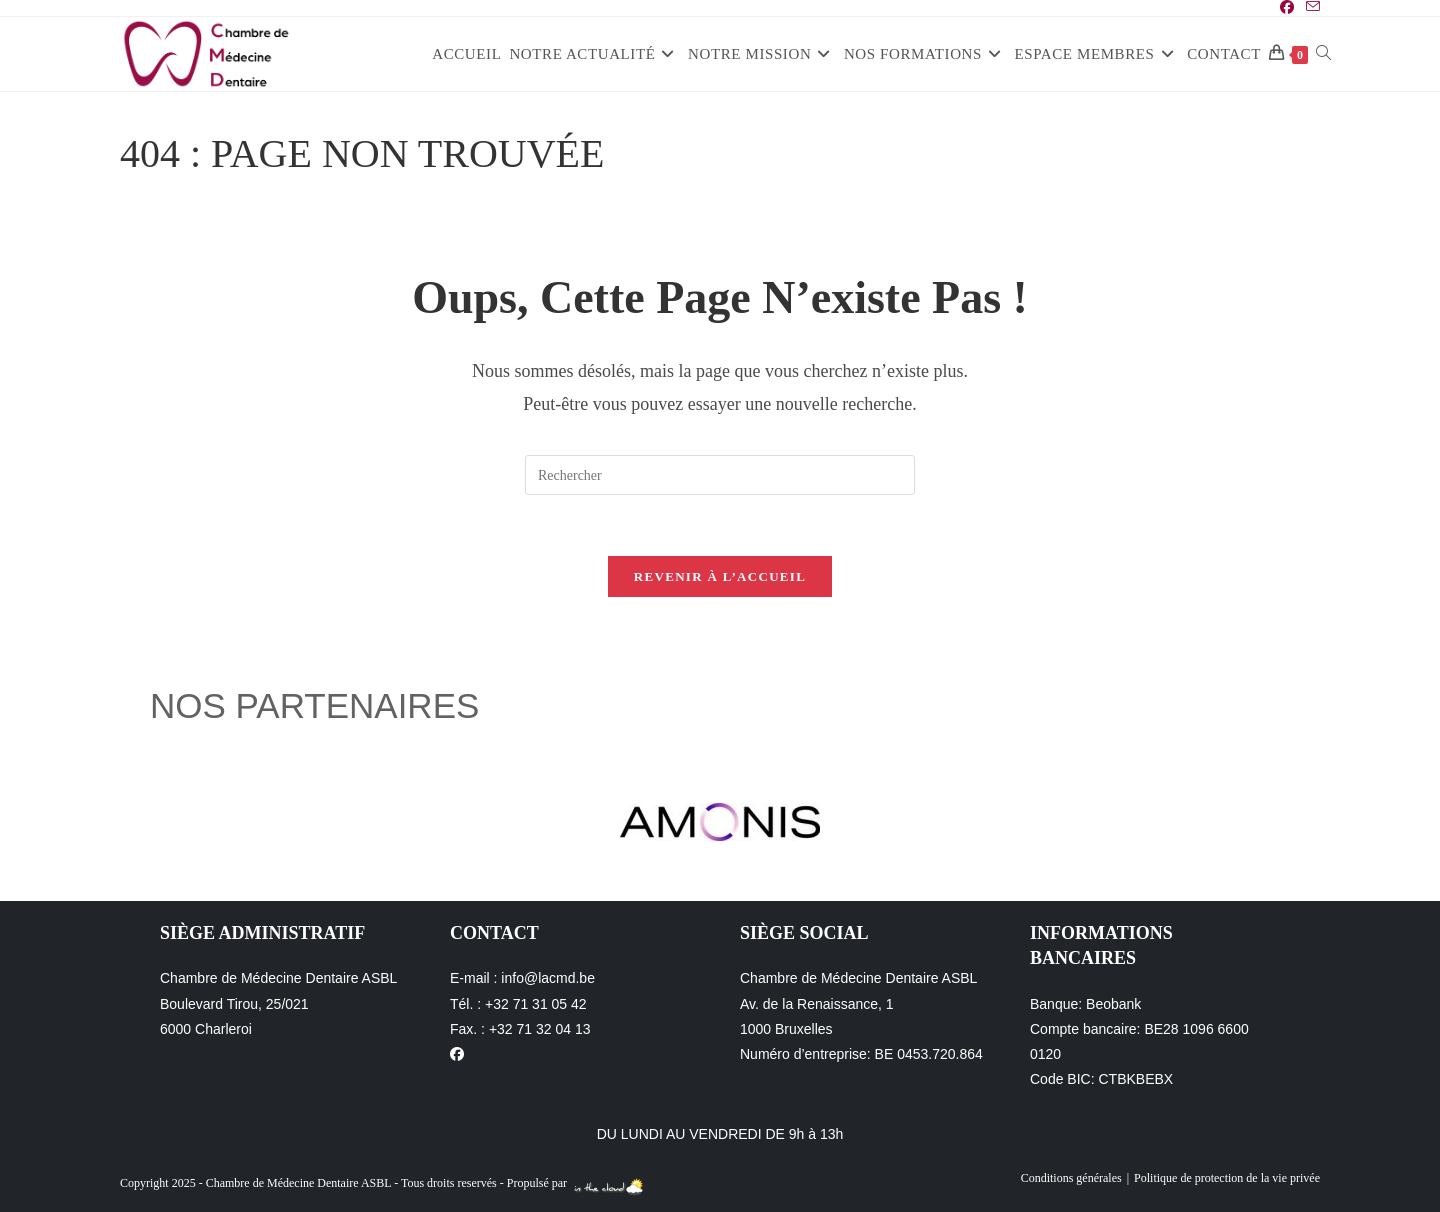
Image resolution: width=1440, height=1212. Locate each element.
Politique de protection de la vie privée (1227, 1178)
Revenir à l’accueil (720, 576)
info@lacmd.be (548, 978)
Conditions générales (1071, 1178)
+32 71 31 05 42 (536, 1004)
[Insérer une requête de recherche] (720, 475)
